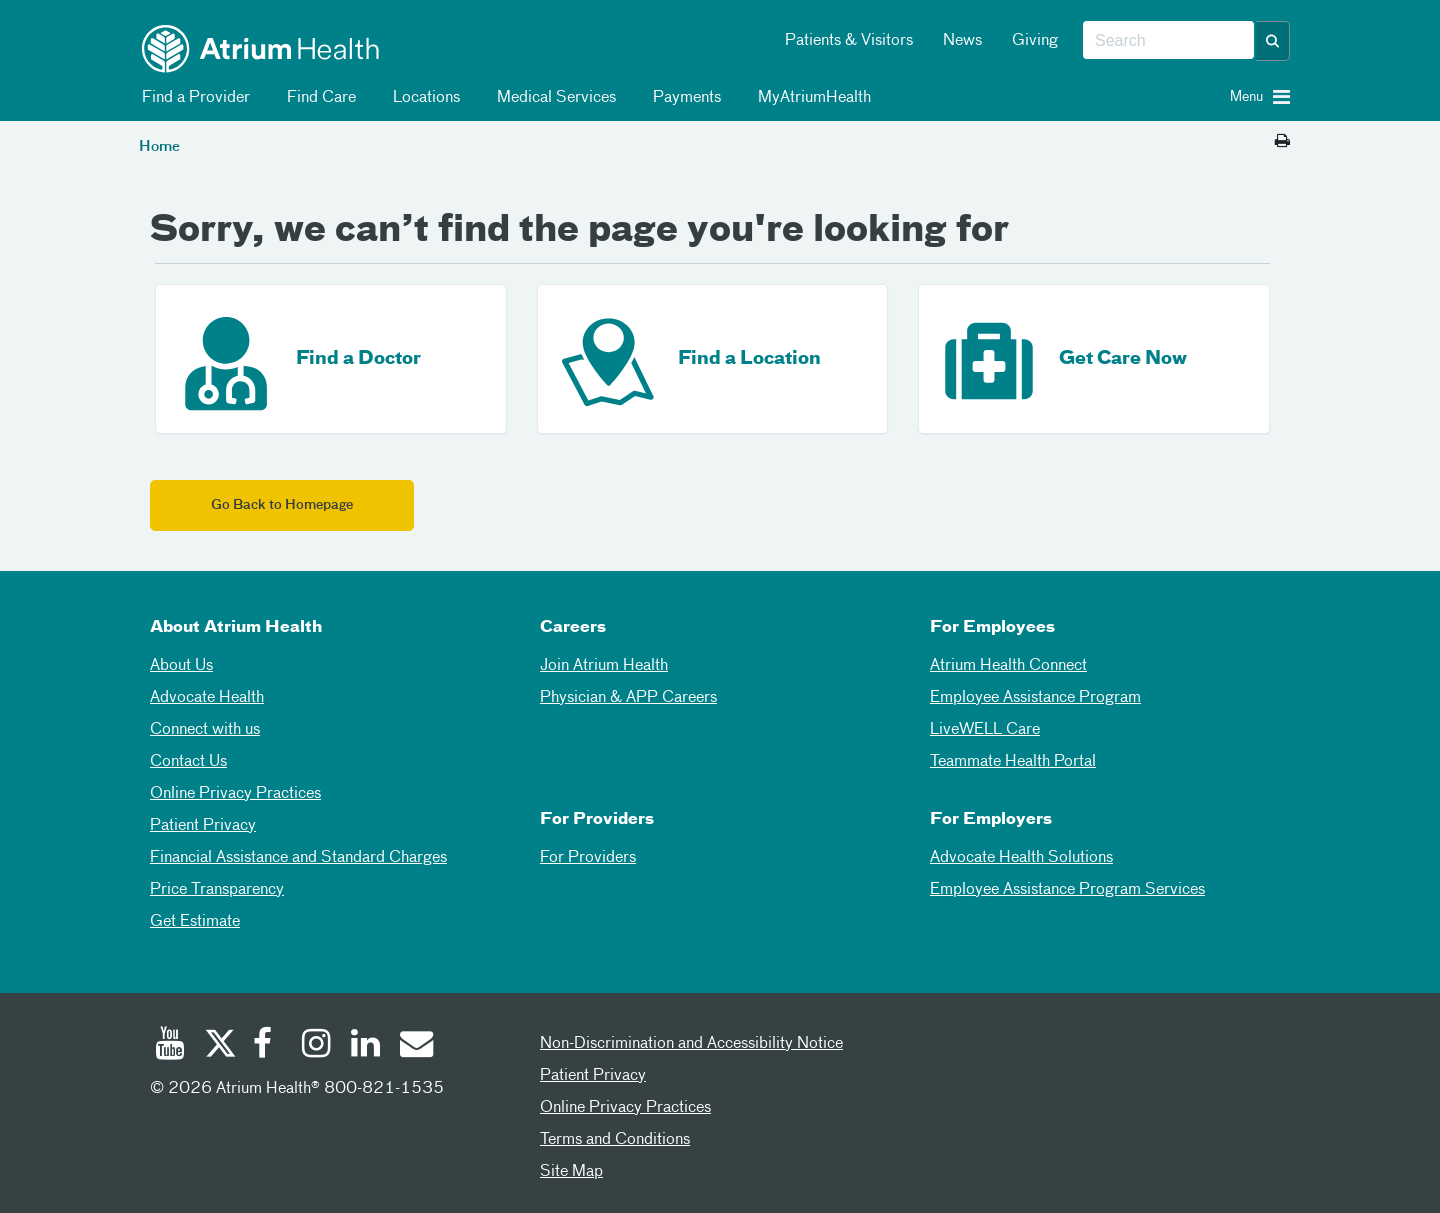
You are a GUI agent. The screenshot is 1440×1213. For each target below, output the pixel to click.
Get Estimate (195, 922)
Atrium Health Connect (1008, 666)
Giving (1035, 41)
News (962, 41)
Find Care (318, 98)
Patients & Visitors (849, 41)
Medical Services (553, 98)
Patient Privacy (203, 826)
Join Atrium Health (604, 666)
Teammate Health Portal (1013, 762)
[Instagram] (317, 1046)
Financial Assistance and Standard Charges (298, 858)
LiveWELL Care (985, 730)
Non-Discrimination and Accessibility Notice (691, 1044)
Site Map (571, 1172)
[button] (1273, 41)
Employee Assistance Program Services (1067, 890)
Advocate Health (207, 698)
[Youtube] (170, 1046)
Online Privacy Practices (235, 794)
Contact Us (188, 762)
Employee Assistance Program (1035, 698)
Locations (423, 98)
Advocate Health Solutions (1021, 858)
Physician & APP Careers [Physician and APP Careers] (628, 698)
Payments (683, 98)
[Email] (415, 1046)
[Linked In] (366, 1046)
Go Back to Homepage (282, 505)
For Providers (588, 858)
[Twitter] (219, 1046)
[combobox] (1168, 41)
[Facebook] (268, 1046)
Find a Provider (192, 98)
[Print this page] (1282, 142)
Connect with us (205, 730)
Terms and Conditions (615, 1140)
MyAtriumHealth (811, 98)
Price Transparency (217, 890)
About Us (181, 666)
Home (159, 147)
